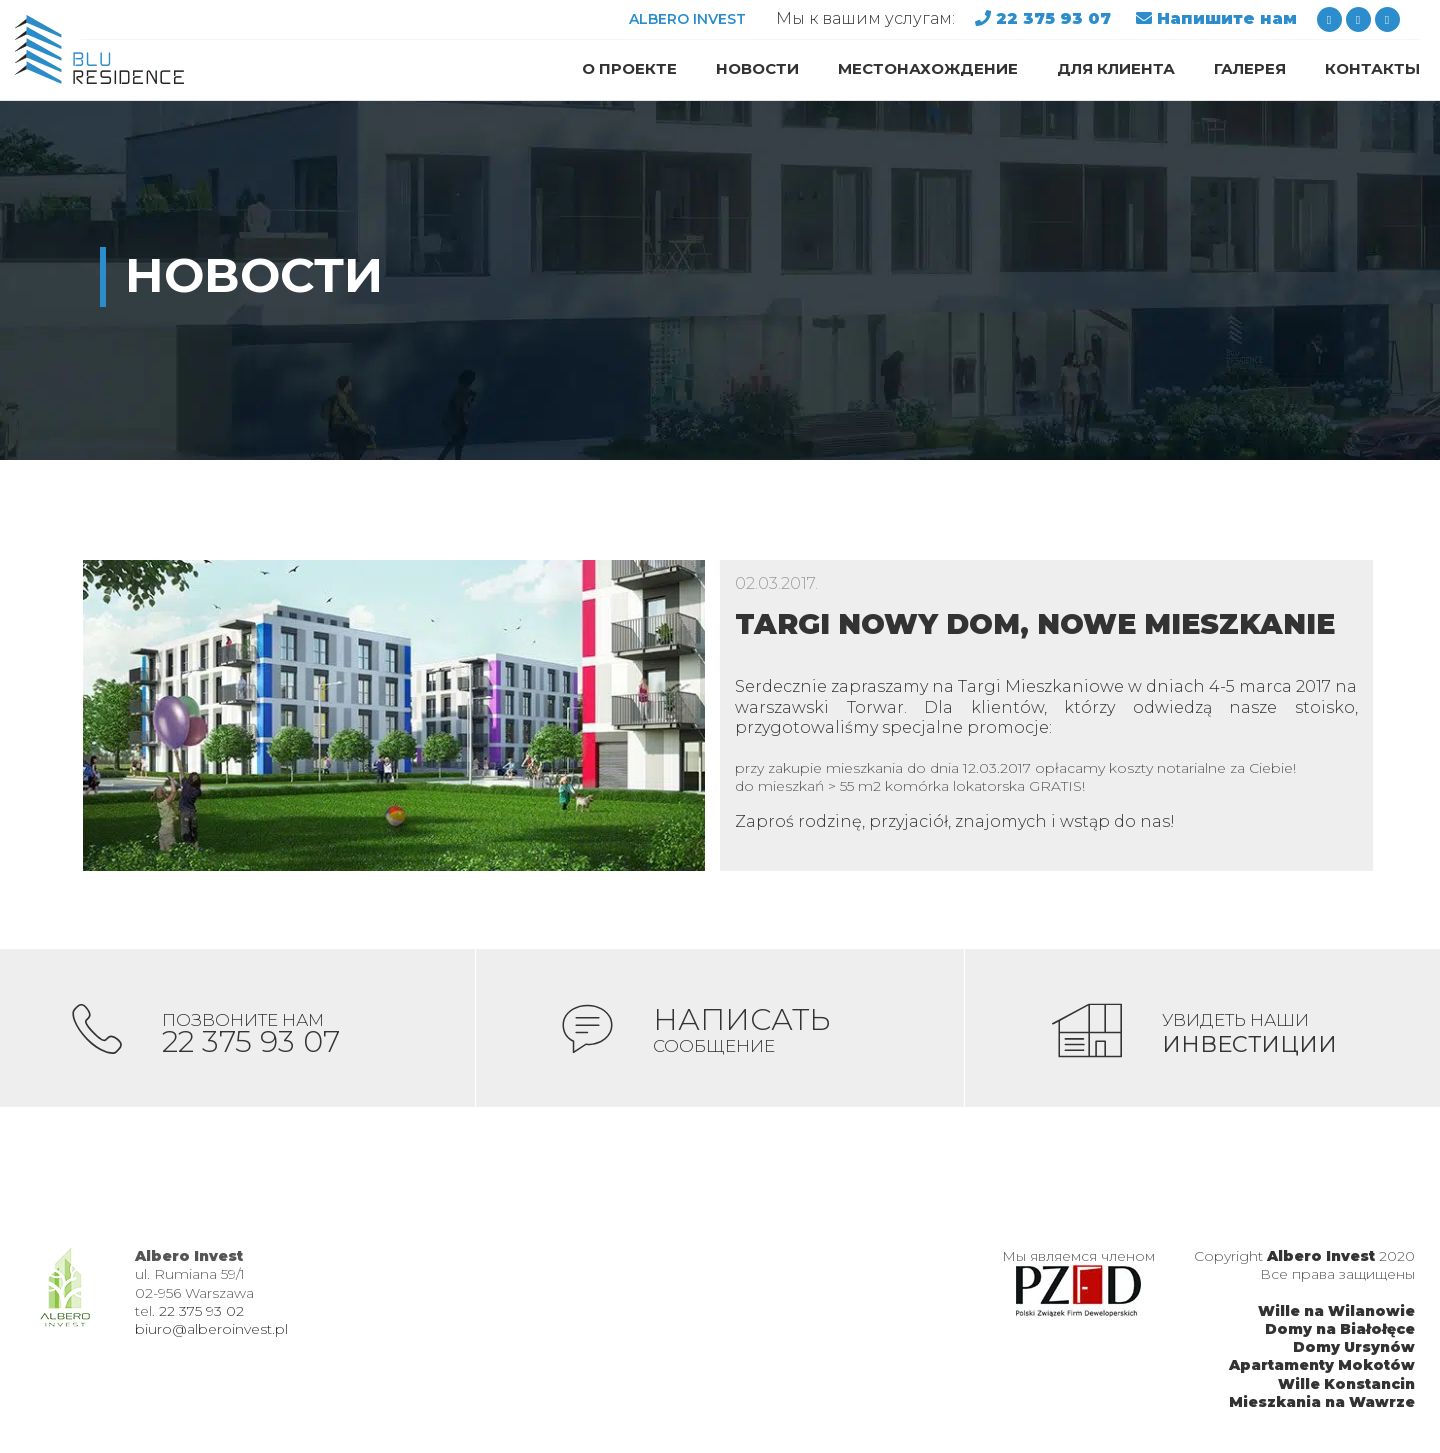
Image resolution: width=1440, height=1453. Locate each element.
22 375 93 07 (1056, 18)
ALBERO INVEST (687, 19)
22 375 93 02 (201, 1313)
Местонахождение (928, 68)
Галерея (1250, 68)
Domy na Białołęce (1340, 1331)
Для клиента (1116, 68)
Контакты (1372, 68)
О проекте (629, 68)
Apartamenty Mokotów (1322, 1368)
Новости (757, 68)
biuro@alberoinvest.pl (211, 1331)
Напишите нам (1227, 18)
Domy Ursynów (1354, 1349)
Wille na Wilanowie (1336, 1313)
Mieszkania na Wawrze (1322, 1404)
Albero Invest (1321, 1258)
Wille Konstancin (1346, 1386)
